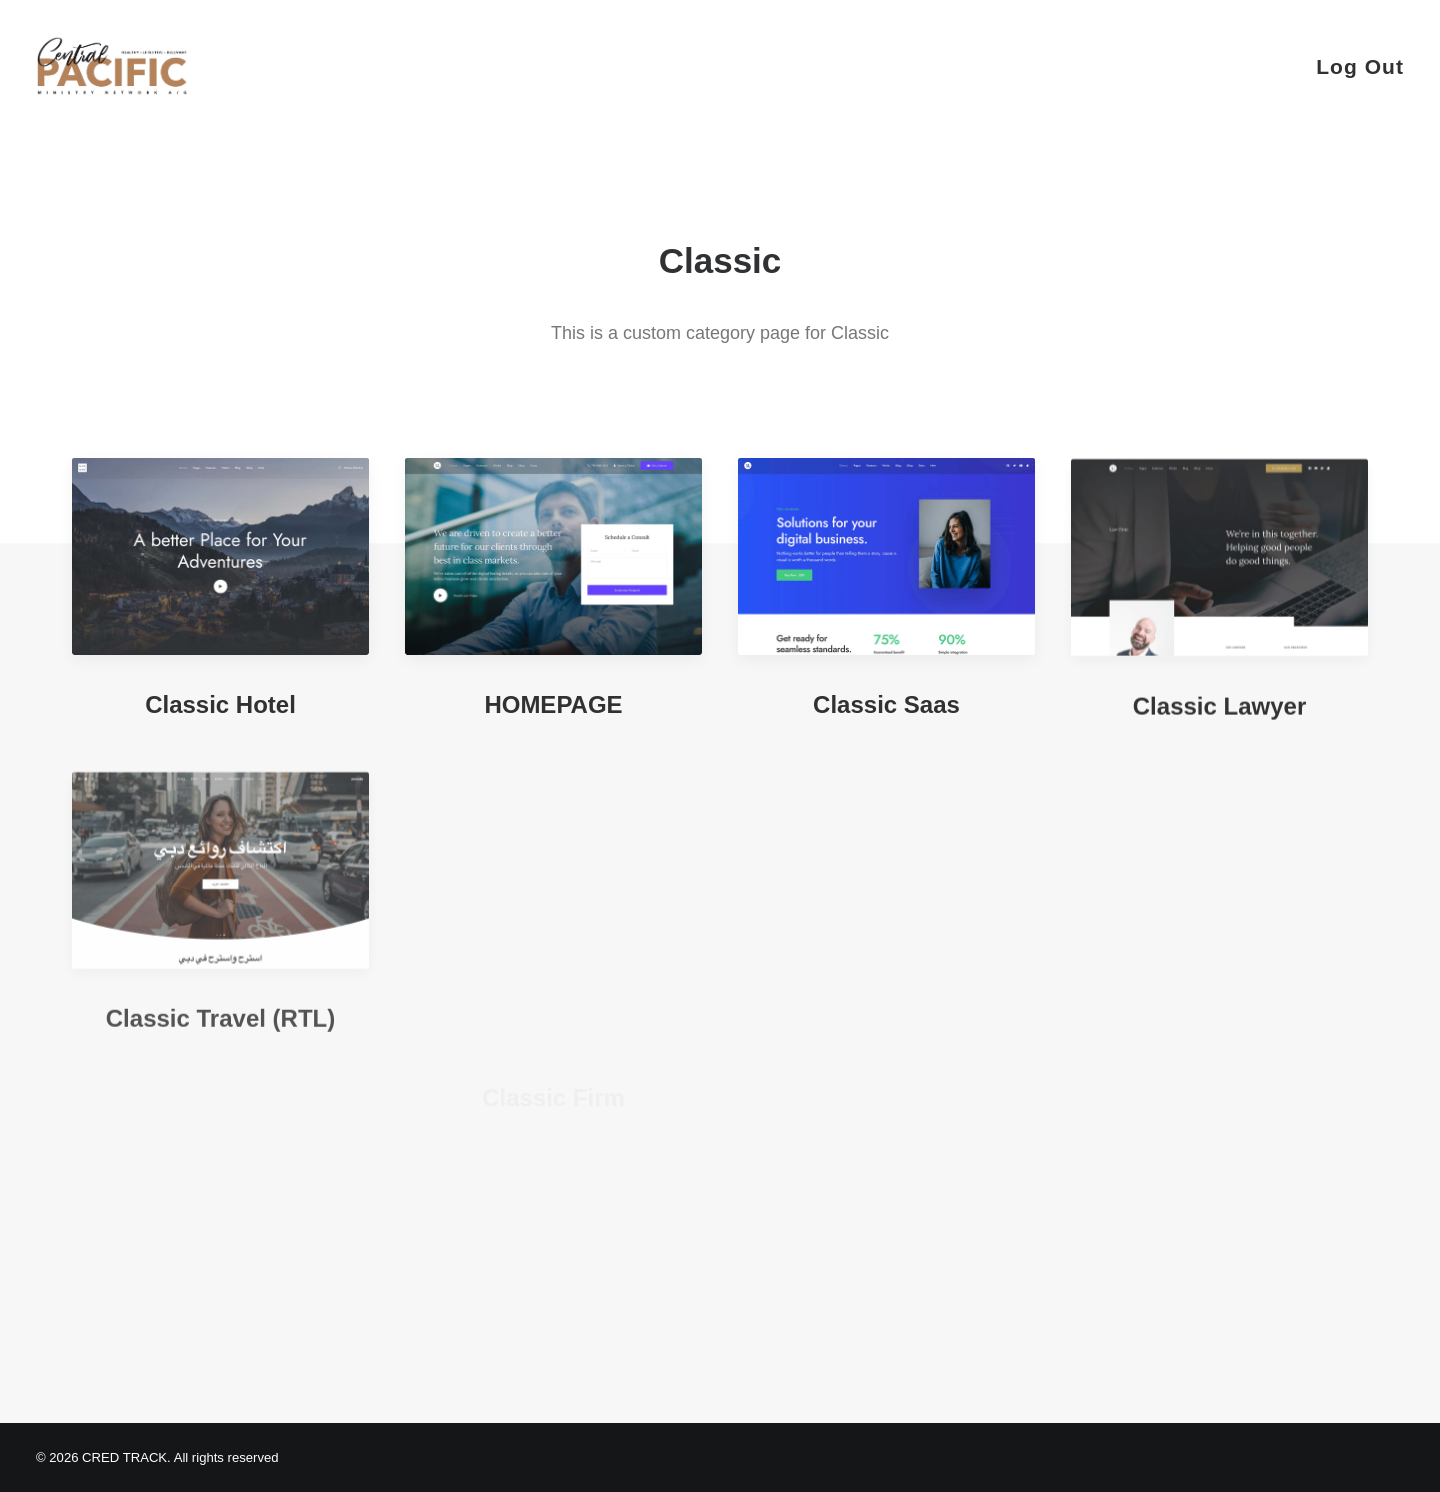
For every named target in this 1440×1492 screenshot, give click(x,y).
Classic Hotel (220, 704)
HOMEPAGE (553, 704)
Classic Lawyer (1219, 746)
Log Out (1360, 66)
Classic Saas (886, 711)
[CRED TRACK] (112, 66)
